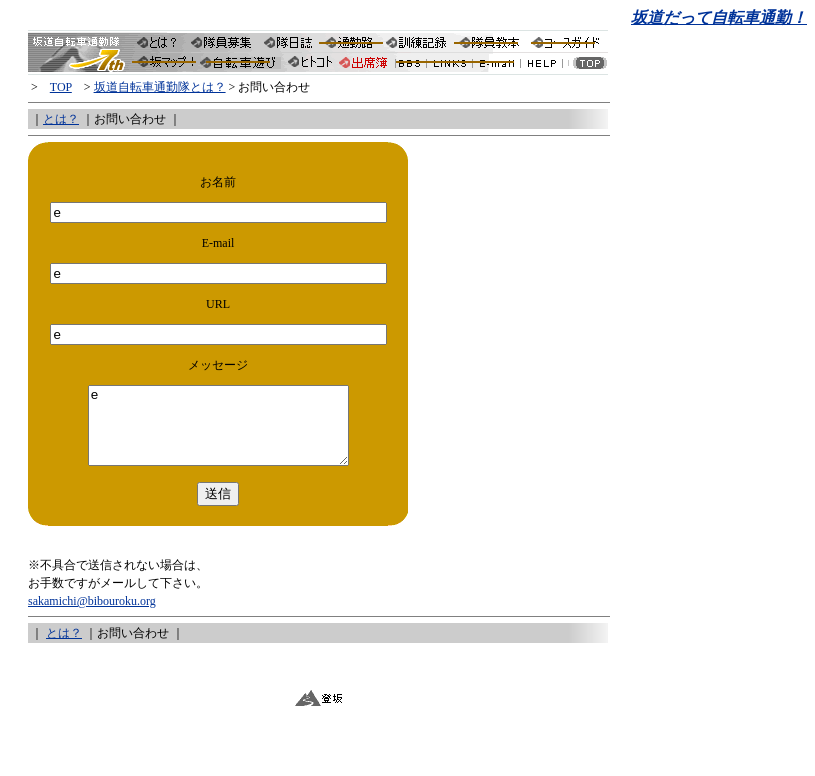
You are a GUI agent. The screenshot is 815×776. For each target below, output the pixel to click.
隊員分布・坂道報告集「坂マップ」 (166, 65)
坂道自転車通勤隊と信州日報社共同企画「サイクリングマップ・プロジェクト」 (242, 65)
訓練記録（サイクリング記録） (416, 41)
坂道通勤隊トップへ (81, 65)
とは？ (61, 119)
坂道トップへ (588, 65)
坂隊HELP (545, 65)
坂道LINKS (456, 65)
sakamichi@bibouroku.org (92, 616)
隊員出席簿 (365, 65)
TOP (61, 87)
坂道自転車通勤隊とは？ (161, 41)
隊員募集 (223, 41)
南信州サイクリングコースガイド (568, 41)
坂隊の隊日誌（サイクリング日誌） (289, 41)
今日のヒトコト (310, 65)
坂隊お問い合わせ (501, 65)
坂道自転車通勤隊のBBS (414, 65)
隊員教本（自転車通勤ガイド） (490, 41)
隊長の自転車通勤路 (349, 41)
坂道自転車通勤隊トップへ (81, 41)
